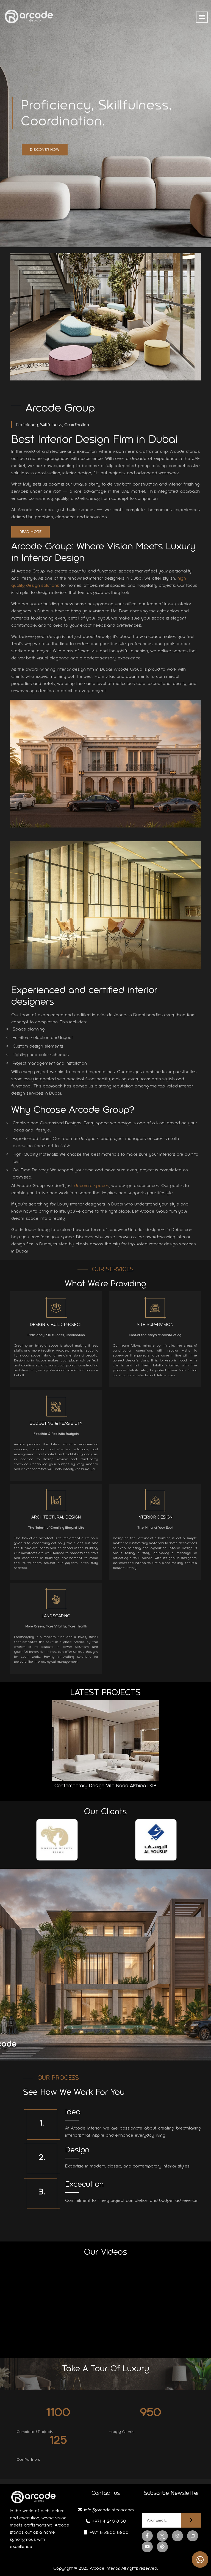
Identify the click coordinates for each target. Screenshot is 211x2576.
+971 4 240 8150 (105, 2521)
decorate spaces (96, 1185)
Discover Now (44, 149)
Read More (35, 531)
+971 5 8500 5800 (106, 2532)
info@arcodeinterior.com (105, 2509)
